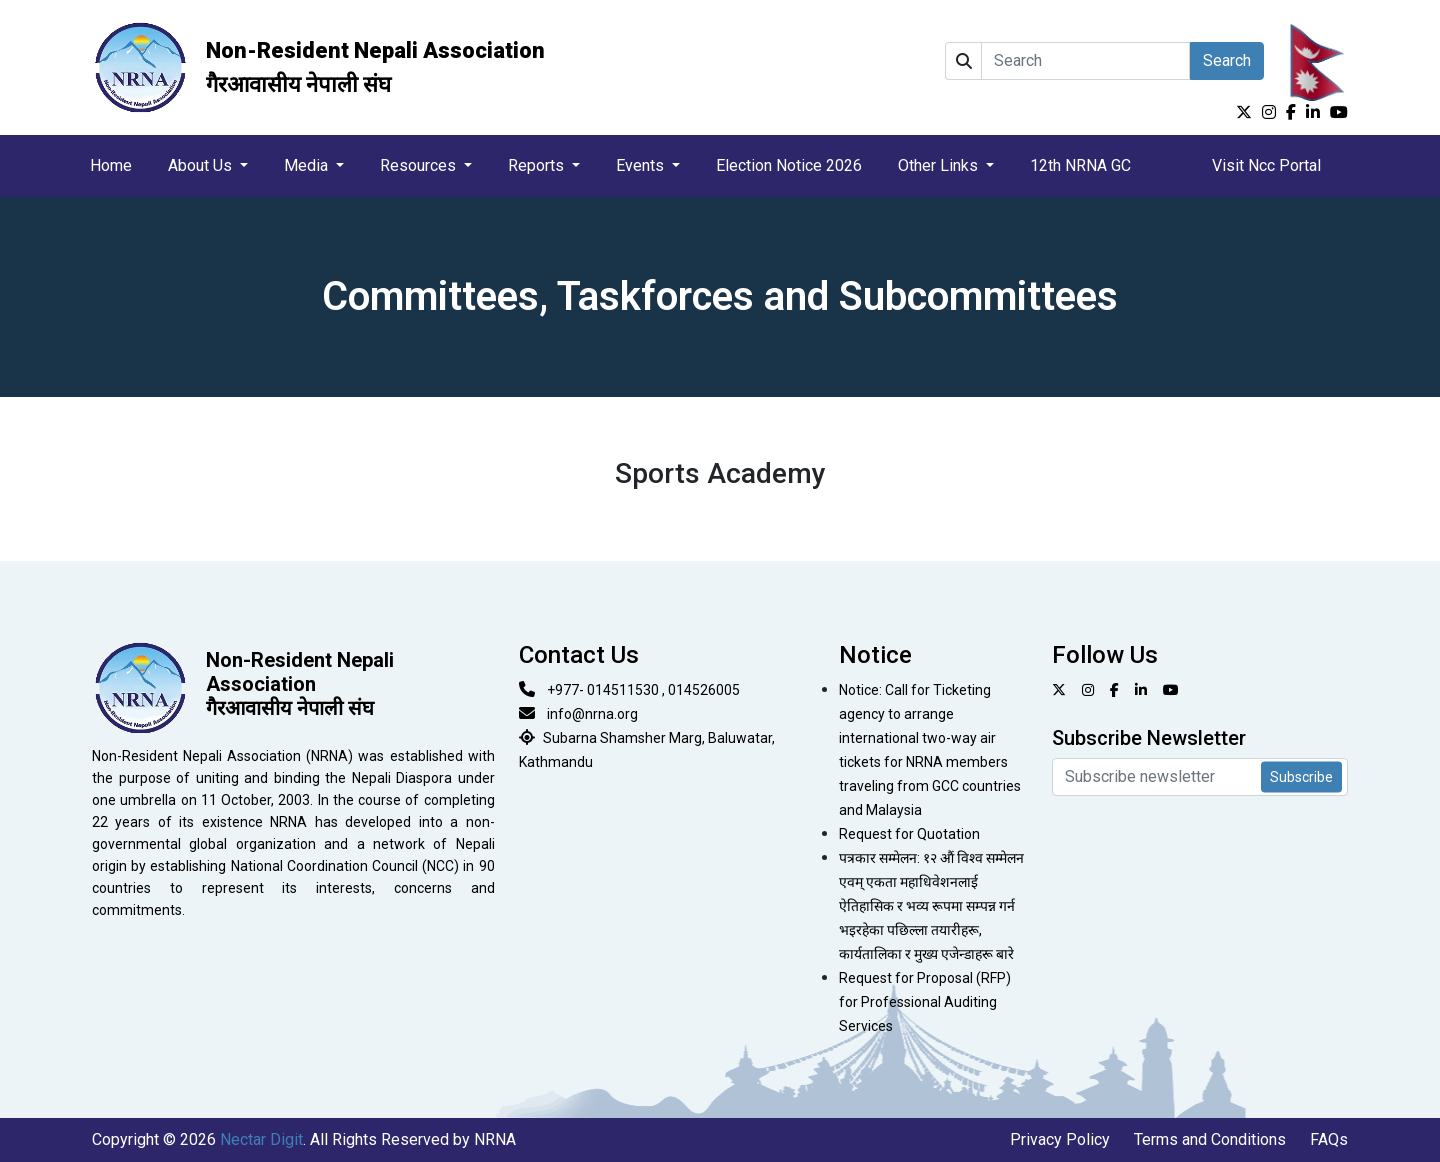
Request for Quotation (909, 834)
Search (1227, 60)
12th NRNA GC (1080, 165)
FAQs (1329, 1139)
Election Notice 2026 (789, 165)
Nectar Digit (261, 1139)
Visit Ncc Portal (1266, 165)
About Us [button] (202, 165)
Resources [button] (420, 165)
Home (111, 165)
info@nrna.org (592, 714)
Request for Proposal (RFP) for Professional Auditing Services (925, 1002)
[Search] (1085, 61)
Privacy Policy (1060, 1139)
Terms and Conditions (1210, 1139)
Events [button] (642, 165)
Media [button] (308, 165)
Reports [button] (538, 165)
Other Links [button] (940, 165)
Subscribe (1301, 777)
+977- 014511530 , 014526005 (643, 690)
